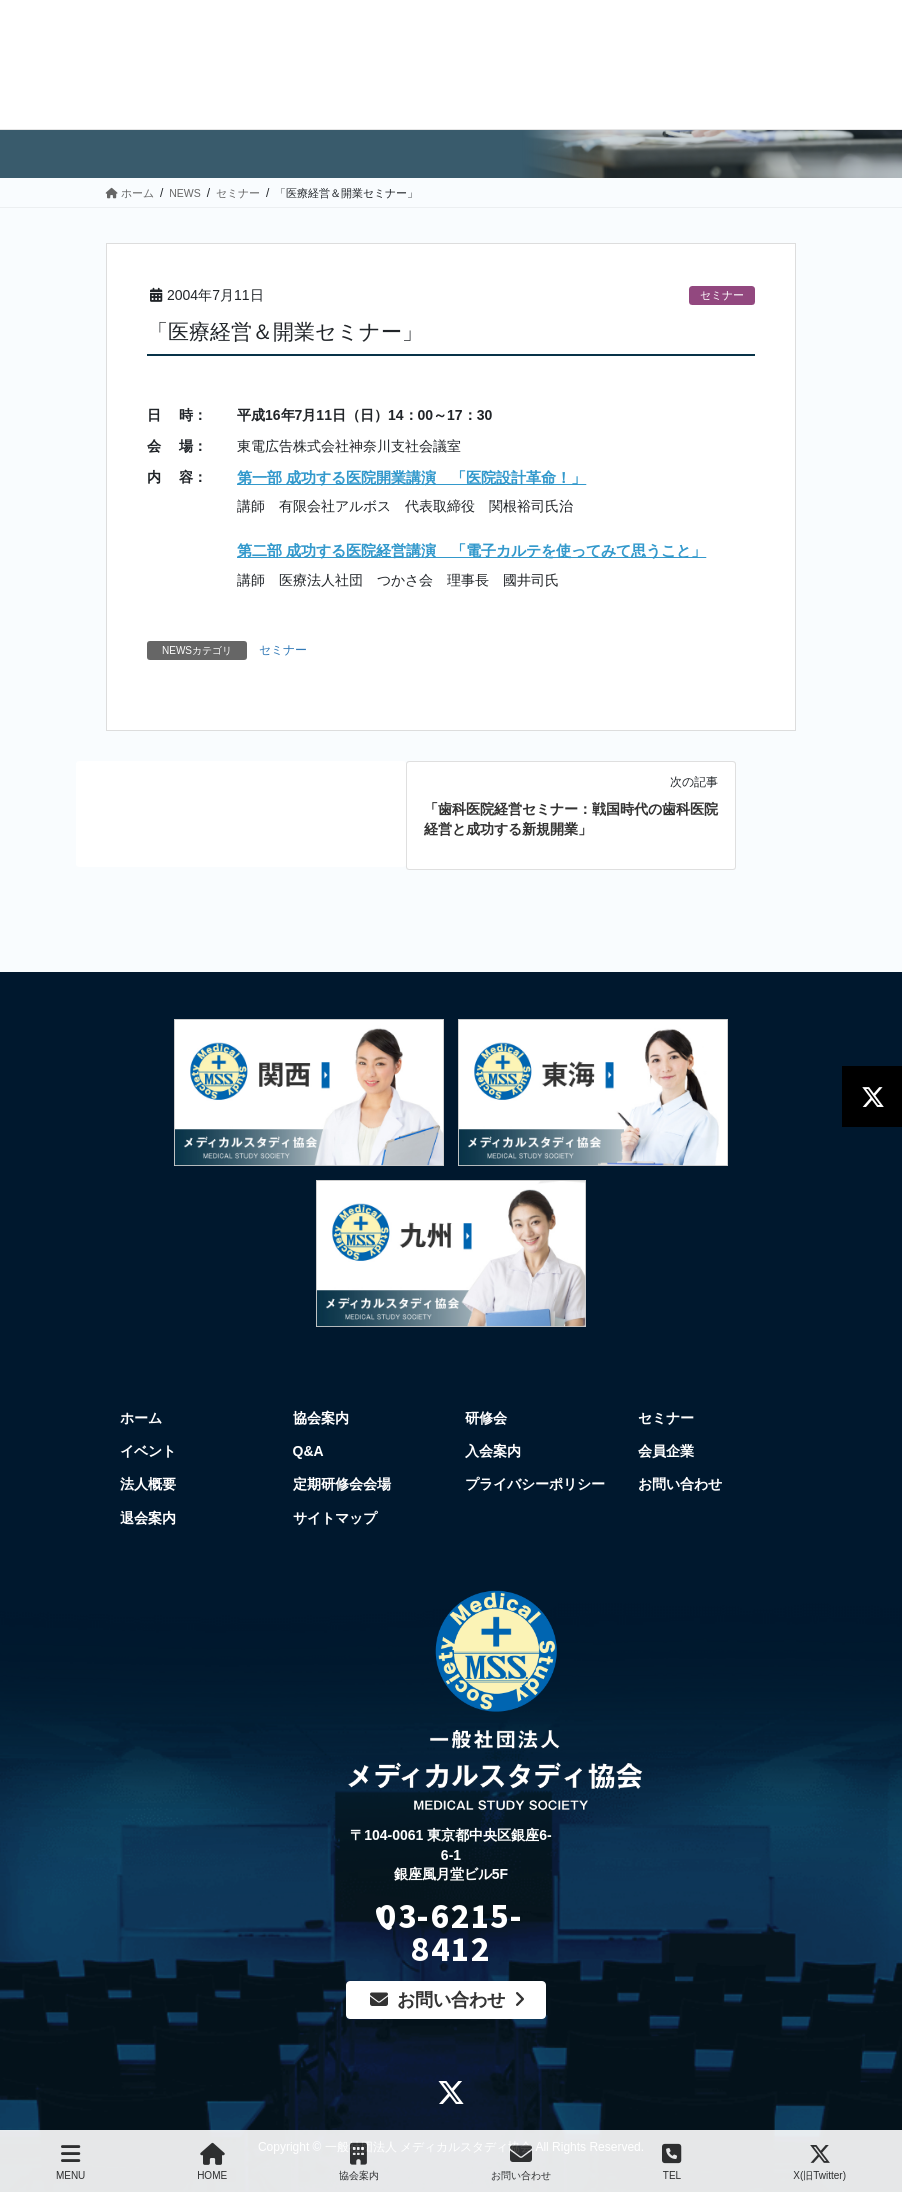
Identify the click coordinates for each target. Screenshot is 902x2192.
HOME (212, 2162)
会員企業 (666, 1451)
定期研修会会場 (342, 1484)
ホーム (141, 1418)
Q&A (308, 1451)
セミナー (722, 295)
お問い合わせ (680, 1484)
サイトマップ (335, 1518)
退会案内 (148, 1518)
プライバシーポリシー (535, 1484)
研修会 (486, 1418)
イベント (148, 1451)
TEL (671, 2162)
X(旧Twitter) (819, 2162)
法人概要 (148, 1484)
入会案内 (493, 1451)
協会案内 (321, 1418)
